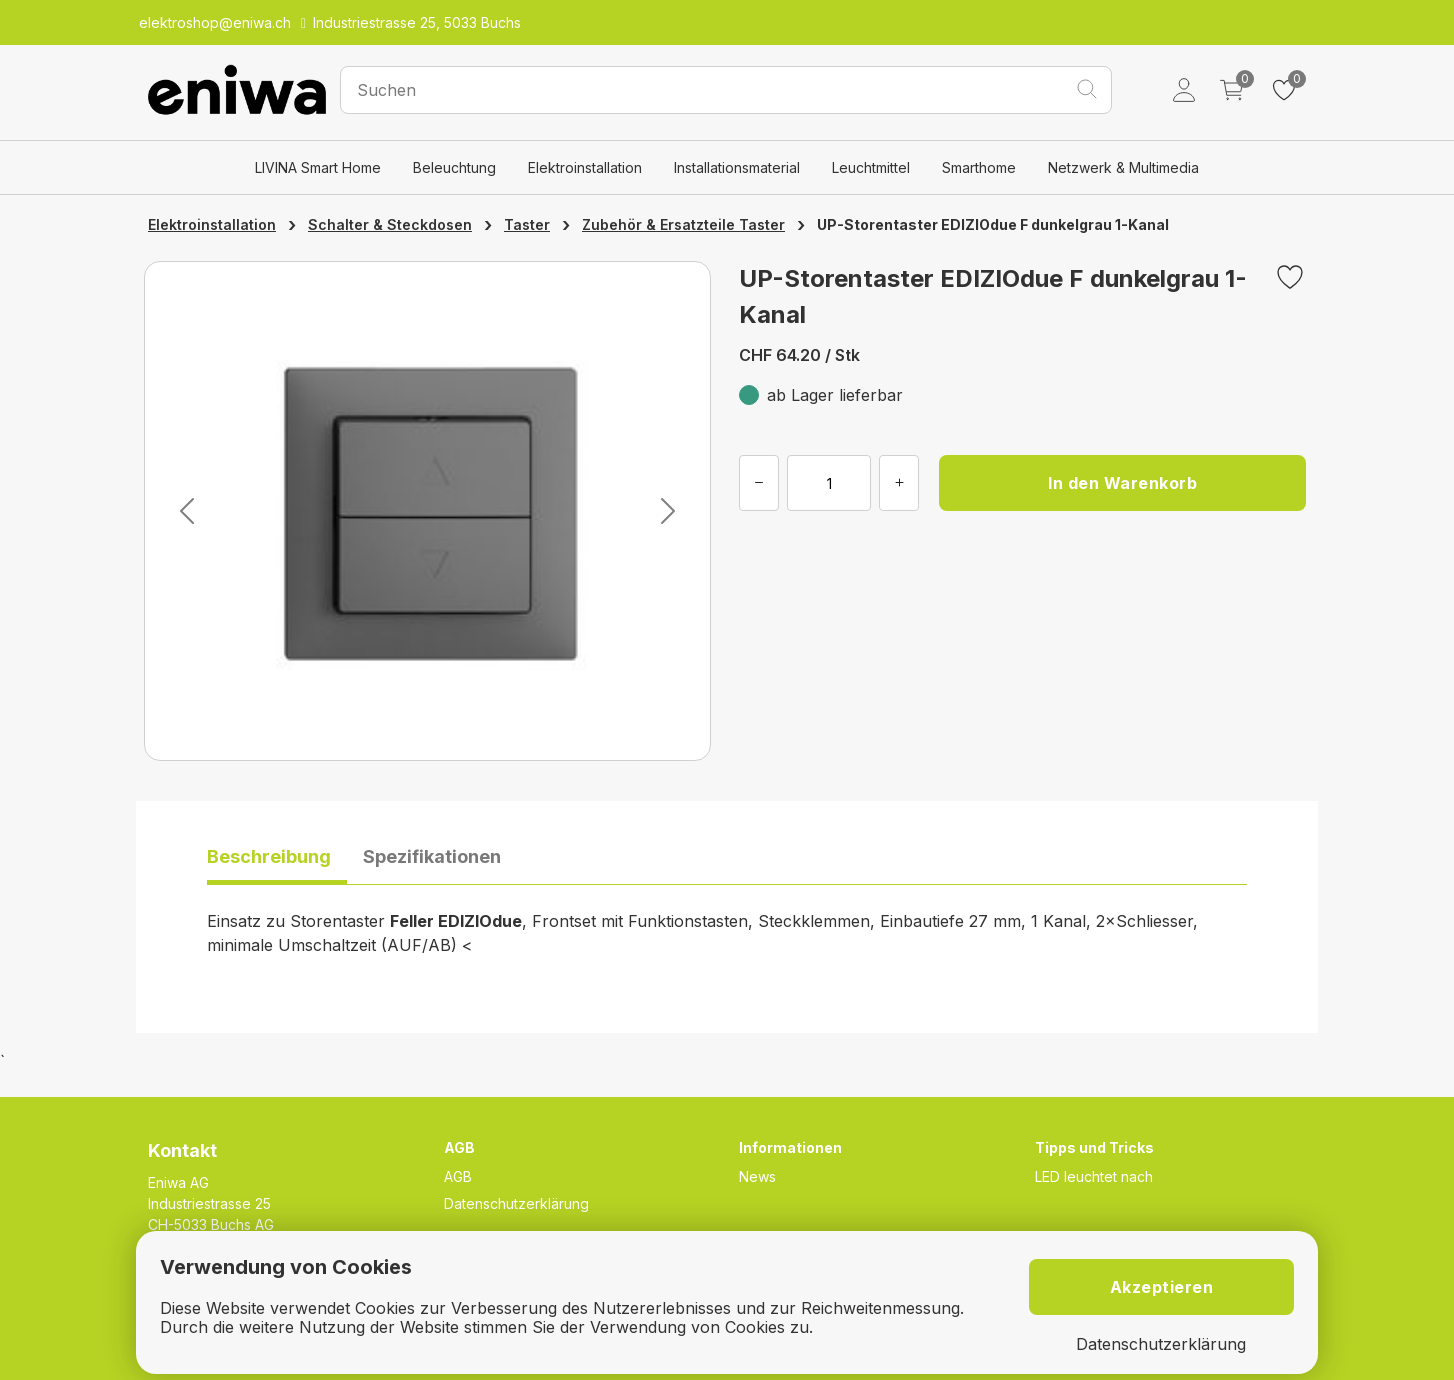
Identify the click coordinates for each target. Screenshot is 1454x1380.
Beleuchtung (454, 167)
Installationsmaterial (737, 167)
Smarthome (979, 167)
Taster (527, 224)
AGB (458, 1176)
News (757, 1176)
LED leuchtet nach (1094, 1176)
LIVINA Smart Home (318, 167)
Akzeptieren (1162, 1287)
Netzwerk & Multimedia (1123, 167)
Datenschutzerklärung (516, 1203)
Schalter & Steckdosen (390, 224)
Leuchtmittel (871, 167)
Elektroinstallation (585, 167)
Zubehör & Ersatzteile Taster (683, 224)
